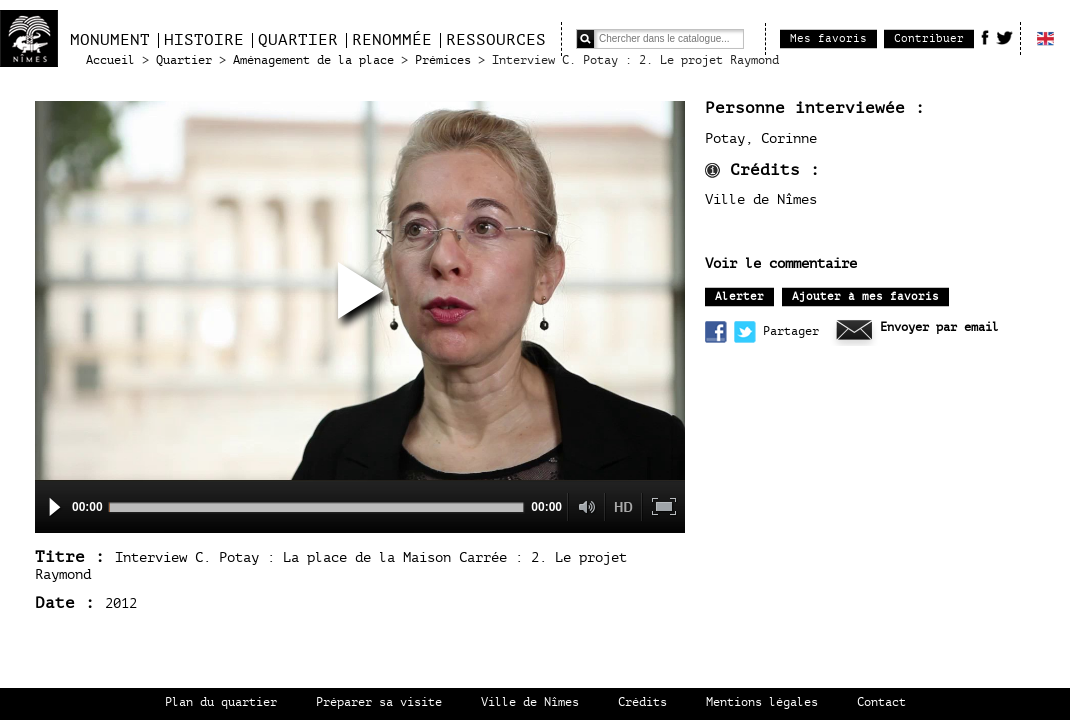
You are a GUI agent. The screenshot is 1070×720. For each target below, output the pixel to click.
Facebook (985, 37)
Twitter (1004, 37)
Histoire (204, 40)
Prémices (443, 60)
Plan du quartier (221, 702)
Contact (881, 702)
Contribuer (929, 38)
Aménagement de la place (313, 60)
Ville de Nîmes (530, 702)
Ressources (496, 40)
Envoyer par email (939, 327)
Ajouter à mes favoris (865, 296)
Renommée (392, 40)
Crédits (642, 702)
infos (712, 170)
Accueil (110, 60)
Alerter (739, 296)
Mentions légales (762, 702)
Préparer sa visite (379, 702)
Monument (110, 40)
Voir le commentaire (781, 264)
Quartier (298, 40)
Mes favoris (828, 38)
